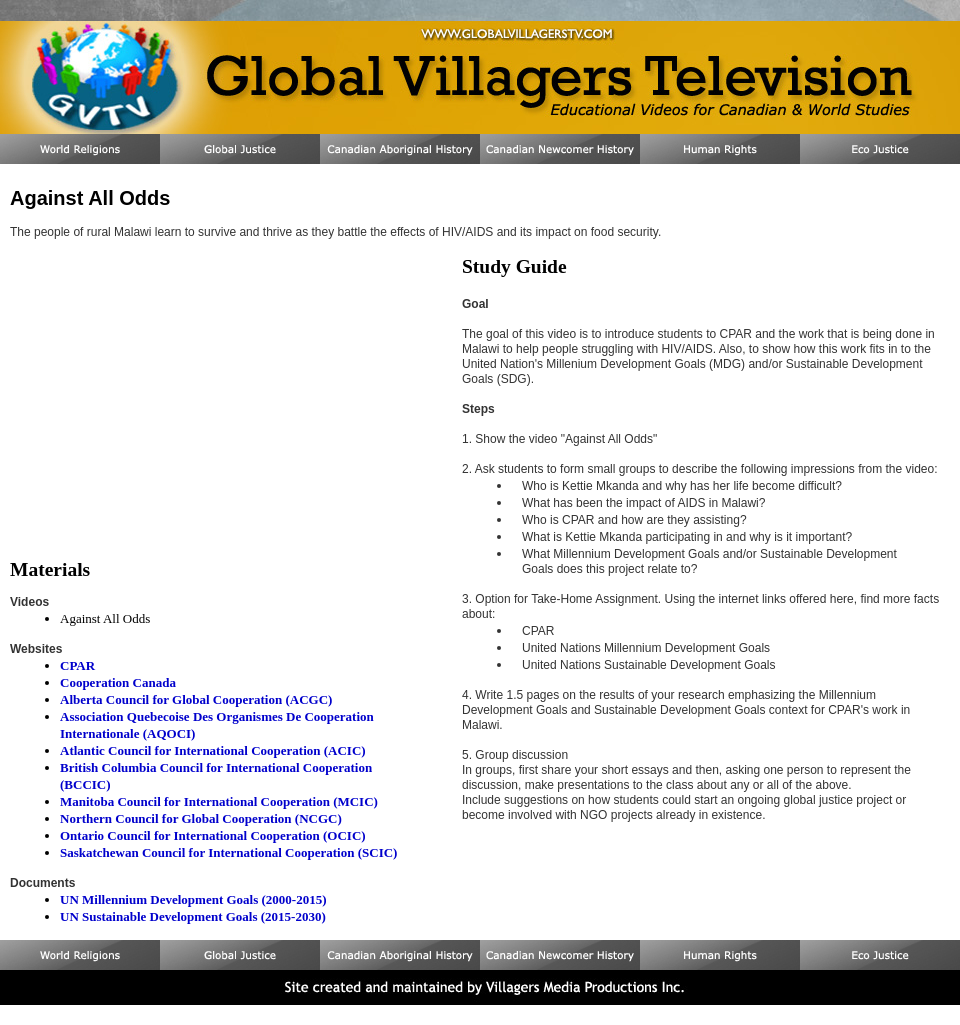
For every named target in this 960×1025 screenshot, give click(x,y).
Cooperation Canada (118, 682)
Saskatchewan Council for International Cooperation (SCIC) (228, 852)
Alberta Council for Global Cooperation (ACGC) (196, 699)
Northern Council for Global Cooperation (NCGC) (201, 818)
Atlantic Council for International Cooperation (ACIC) (213, 750)
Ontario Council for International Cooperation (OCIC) (213, 835)
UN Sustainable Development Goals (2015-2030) (193, 916)
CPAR (77, 665)
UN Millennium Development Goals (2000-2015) (193, 899)
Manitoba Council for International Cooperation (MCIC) (219, 801)
